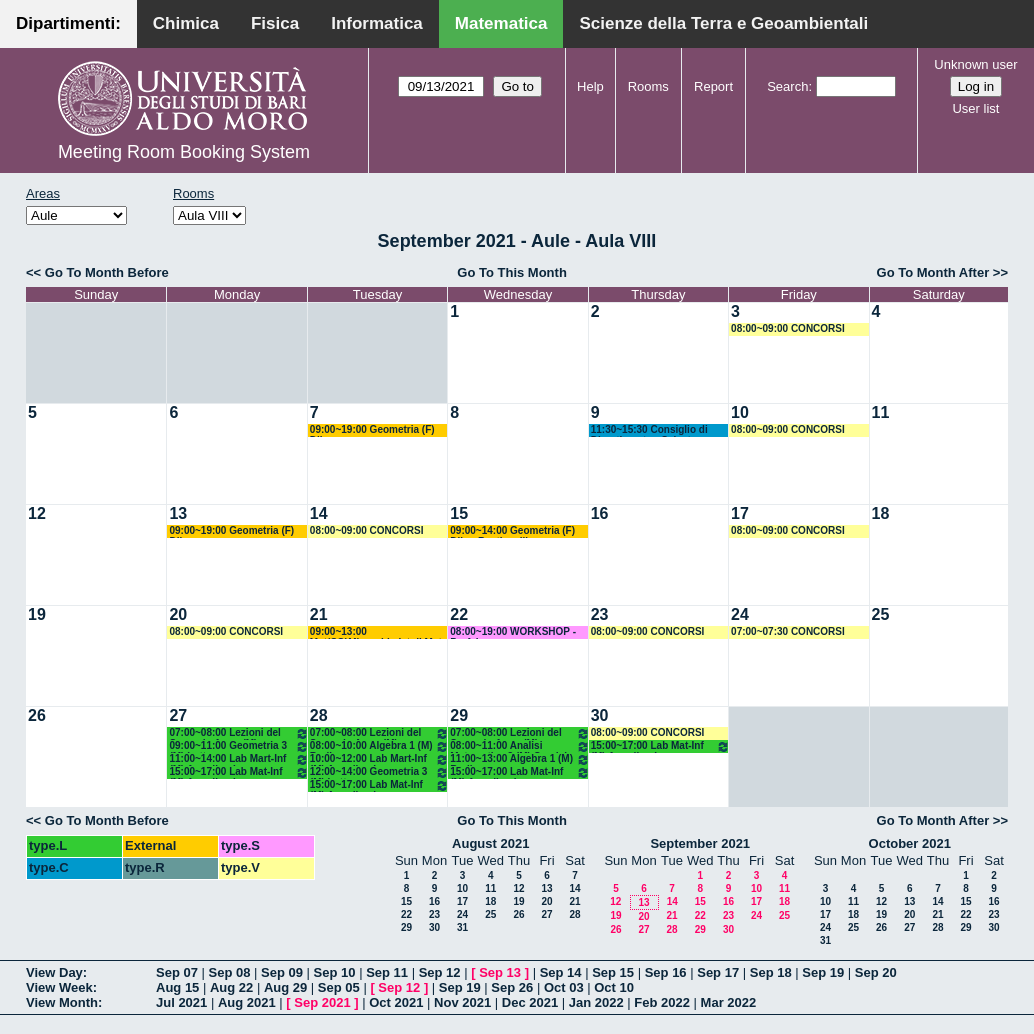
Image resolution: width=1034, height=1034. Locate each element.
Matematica (501, 23)
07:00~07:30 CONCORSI (788, 631)
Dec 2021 (530, 1002)
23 (600, 614)
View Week (59, 987)
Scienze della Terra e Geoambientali (723, 23)
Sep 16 (666, 972)
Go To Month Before (107, 272)
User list (975, 108)
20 (178, 614)
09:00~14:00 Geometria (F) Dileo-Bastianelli (512, 531)
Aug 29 (285, 987)
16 (600, 513)
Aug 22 (231, 987)
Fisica (275, 23)
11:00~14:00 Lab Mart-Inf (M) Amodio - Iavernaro (238, 759)
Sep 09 (282, 972)
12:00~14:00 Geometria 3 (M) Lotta (379, 772)
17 (740, 513)
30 (600, 715)
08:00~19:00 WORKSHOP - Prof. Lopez (513, 632)
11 (881, 412)
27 (178, 715)
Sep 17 (718, 972)
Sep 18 (771, 972)
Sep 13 (500, 972)
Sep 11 (387, 972)
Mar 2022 (729, 1002)
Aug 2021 (247, 1002)
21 (319, 614)
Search (787, 86)
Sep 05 (339, 987)
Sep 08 (230, 972)
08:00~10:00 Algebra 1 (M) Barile (379, 746)
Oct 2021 (396, 1002)
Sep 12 (440, 972)
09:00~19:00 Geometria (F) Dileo (372, 430)
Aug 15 (177, 987)
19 (37, 614)
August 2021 (490, 843)
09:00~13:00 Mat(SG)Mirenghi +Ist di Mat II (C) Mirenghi (376, 632)
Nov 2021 (462, 1002)
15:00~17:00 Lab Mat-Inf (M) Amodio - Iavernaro (238, 772)
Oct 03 (564, 987)
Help (590, 86)
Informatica (377, 23)
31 (462, 927)
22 (459, 614)
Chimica (186, 23)
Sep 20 (876, 972)
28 (319, 715)
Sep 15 (613, 972)
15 (459, 513)
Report (713, 86)
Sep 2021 (322, 1002)
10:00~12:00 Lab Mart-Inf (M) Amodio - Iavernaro (379, 759)
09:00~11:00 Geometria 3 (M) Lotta (238, 746)
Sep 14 (561, 972)
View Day (54, 972)
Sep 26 (512, 987)
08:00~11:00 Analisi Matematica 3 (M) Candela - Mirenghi (519, 746)
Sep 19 (823, 972)
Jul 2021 (181, 1002)
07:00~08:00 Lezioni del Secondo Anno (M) (238, 733)
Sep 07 (177, 972)
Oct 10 (614, 987)
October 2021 (910, 843)
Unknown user (975, 64)
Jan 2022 (596, 1002)
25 (881, 614)
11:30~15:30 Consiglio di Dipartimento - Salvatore (649, 430)
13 (178, 513)
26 (37, 715)
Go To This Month (512, 272)
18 (881, 513)
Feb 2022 (662, 1002)
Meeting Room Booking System (184, 152)
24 (740, 614)
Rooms (648, 86)
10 (740, 412)
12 (37, 513)
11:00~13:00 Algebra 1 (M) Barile (519, 759)
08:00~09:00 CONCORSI (788, 328)
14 (319, 513)
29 (459, 715)
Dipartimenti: (68, 23)
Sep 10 (335, 972)
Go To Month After (933, 272)
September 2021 (700, 843)
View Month (62, 1002)
